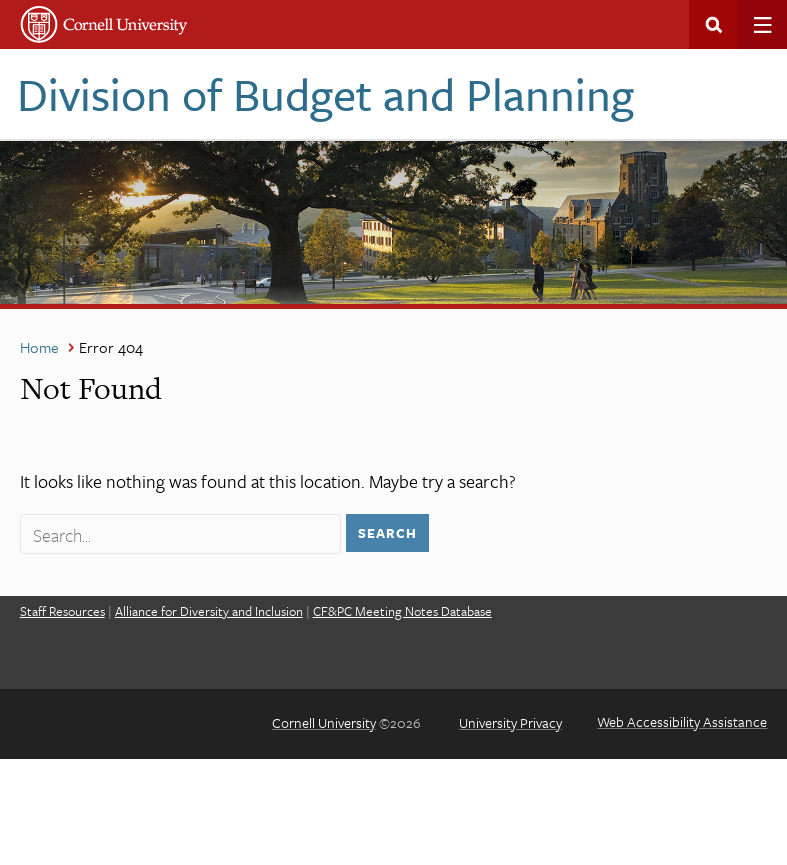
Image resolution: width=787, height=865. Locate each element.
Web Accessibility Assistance (682, 721)
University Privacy (510, 722)
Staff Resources (62, 611)
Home (39, 347)
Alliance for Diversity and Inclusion (209, 611)
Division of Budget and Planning (325, 93)
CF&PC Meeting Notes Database (402, 611)
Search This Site (713, 24)
